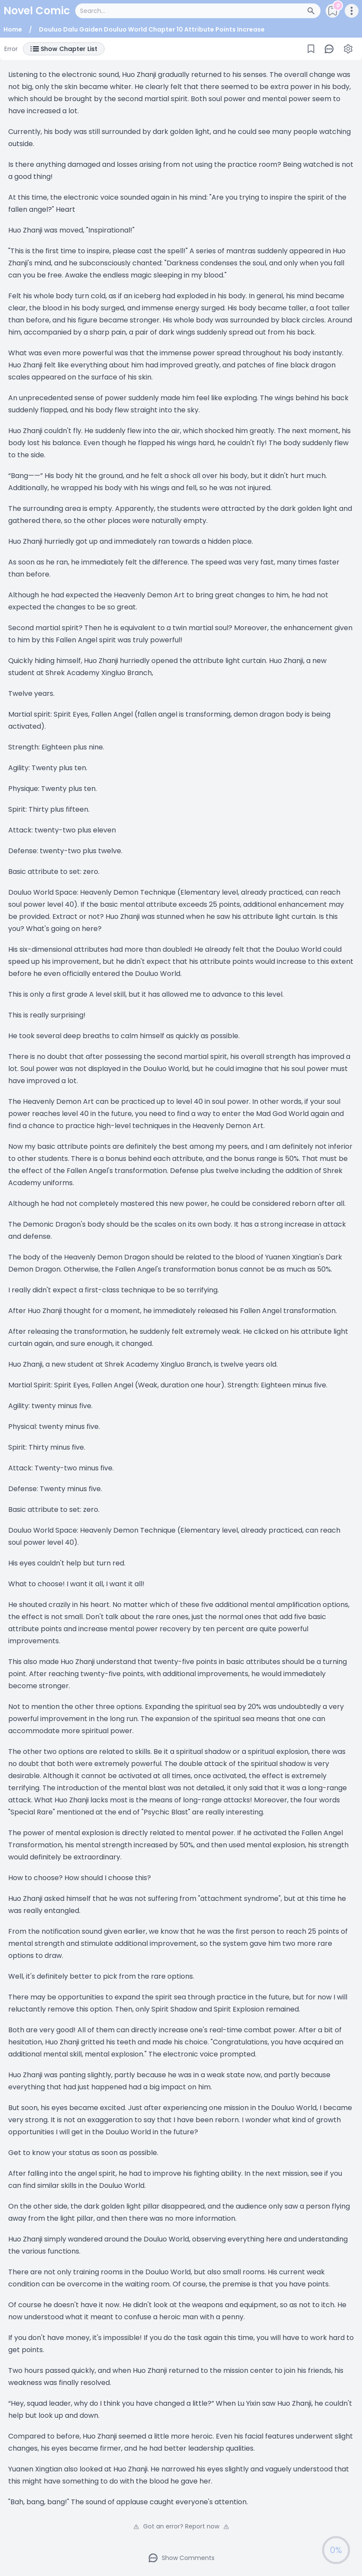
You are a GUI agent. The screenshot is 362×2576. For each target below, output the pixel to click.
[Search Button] (313, 10)
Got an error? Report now (181, 2526)
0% (336, 2550)
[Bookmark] (311, 49)
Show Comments (181, 2558)
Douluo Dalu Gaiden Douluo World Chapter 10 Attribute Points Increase (152, 29)
